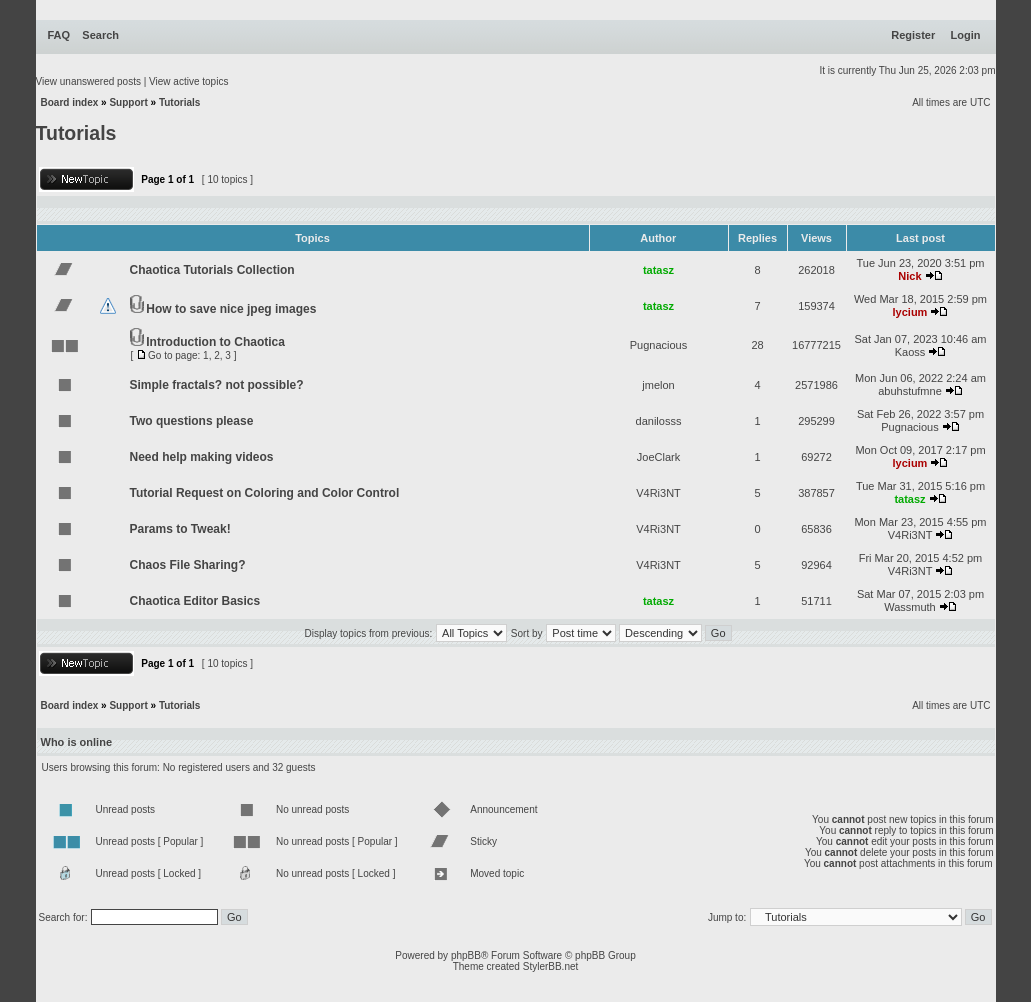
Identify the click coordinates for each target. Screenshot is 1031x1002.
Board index (70, 102)
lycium (910, 312)
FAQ (59, 35)
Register (913, 35)
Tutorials (179, 102)
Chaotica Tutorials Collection (212, 270)
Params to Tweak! (180, 529)
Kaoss (910, 352)
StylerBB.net (551, 966)
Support (128, 102)
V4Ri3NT (658, 493)
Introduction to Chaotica (215, 342)
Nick (909, 276)
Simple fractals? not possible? (217, 385)
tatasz (658, 270)
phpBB (466, 955)
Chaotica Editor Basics (195, 601)
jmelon (658, 385)
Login (966, 35)
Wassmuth (910, 607)
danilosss (659, 421)
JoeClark (658, 457)
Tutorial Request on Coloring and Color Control (265, 493)
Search (100, 35)
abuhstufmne (910, 391)
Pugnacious (659, 345)
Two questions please (192, 421)
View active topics (188, 81)
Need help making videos (202, 457)
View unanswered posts (88, 81)
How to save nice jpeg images (231, 309)
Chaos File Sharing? (188, 565)
